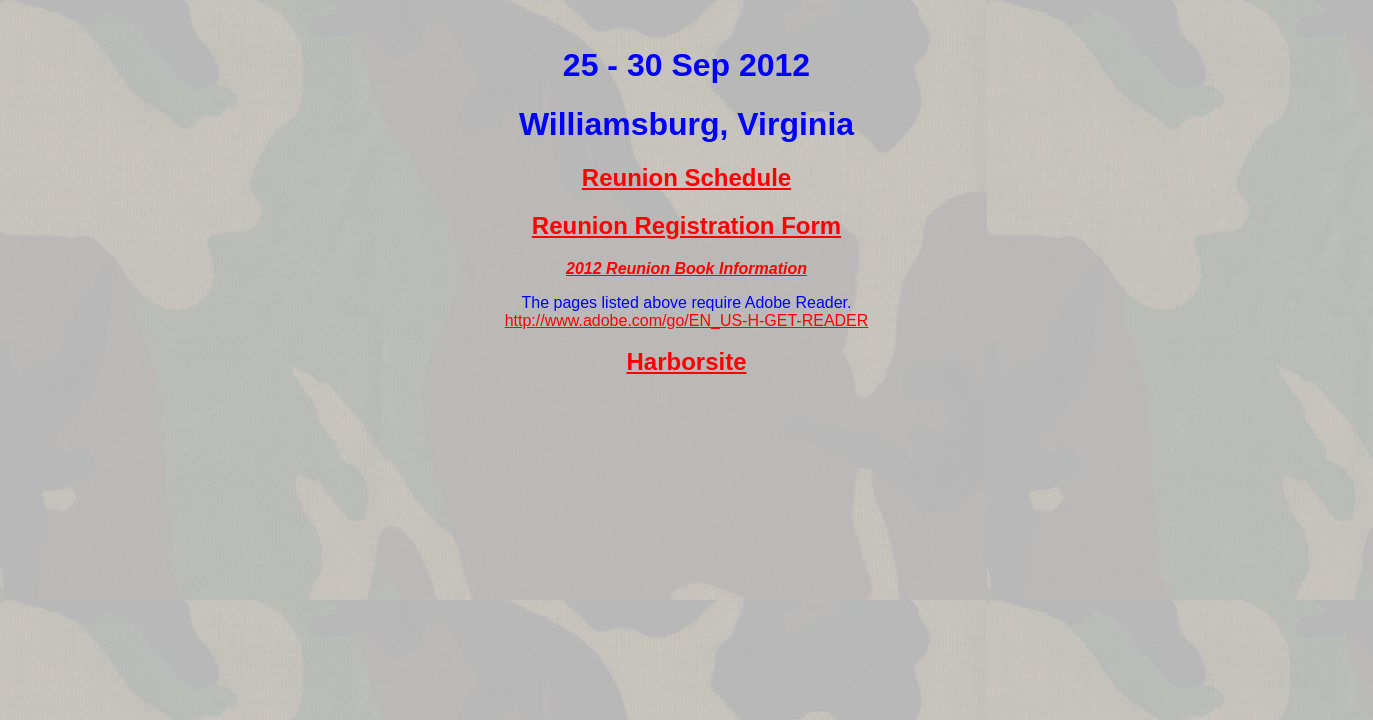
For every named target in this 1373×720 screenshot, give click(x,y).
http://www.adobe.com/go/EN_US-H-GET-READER (687, 320)
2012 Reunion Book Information (686, 268)
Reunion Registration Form (686, 225)
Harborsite (686, 361)
